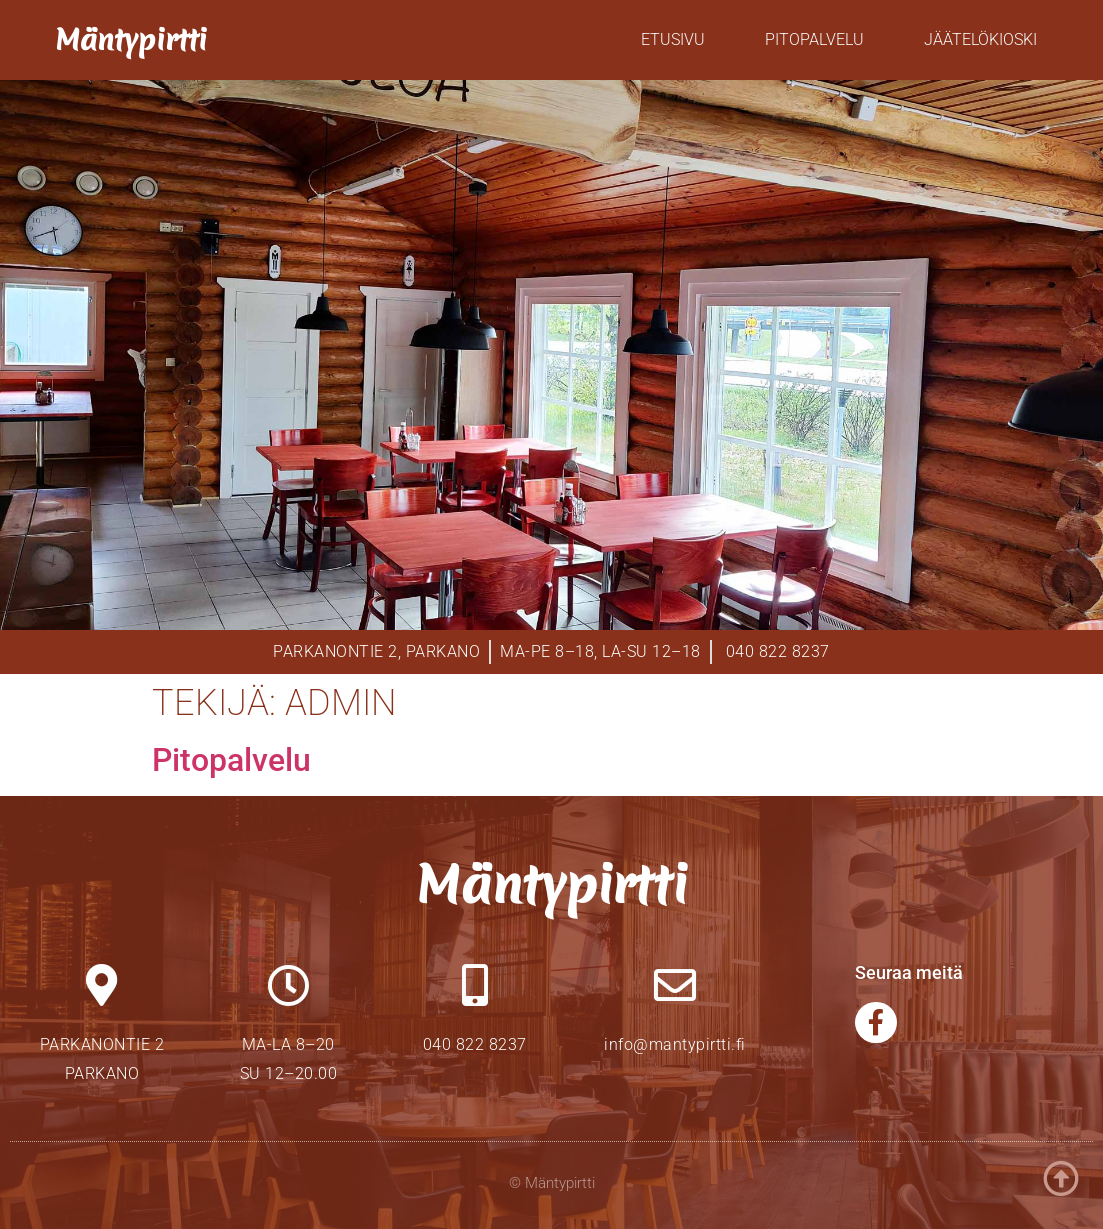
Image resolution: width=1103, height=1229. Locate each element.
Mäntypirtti (131, 39)
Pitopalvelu (814, 39)
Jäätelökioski (980, 39)
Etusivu (673, 39)
